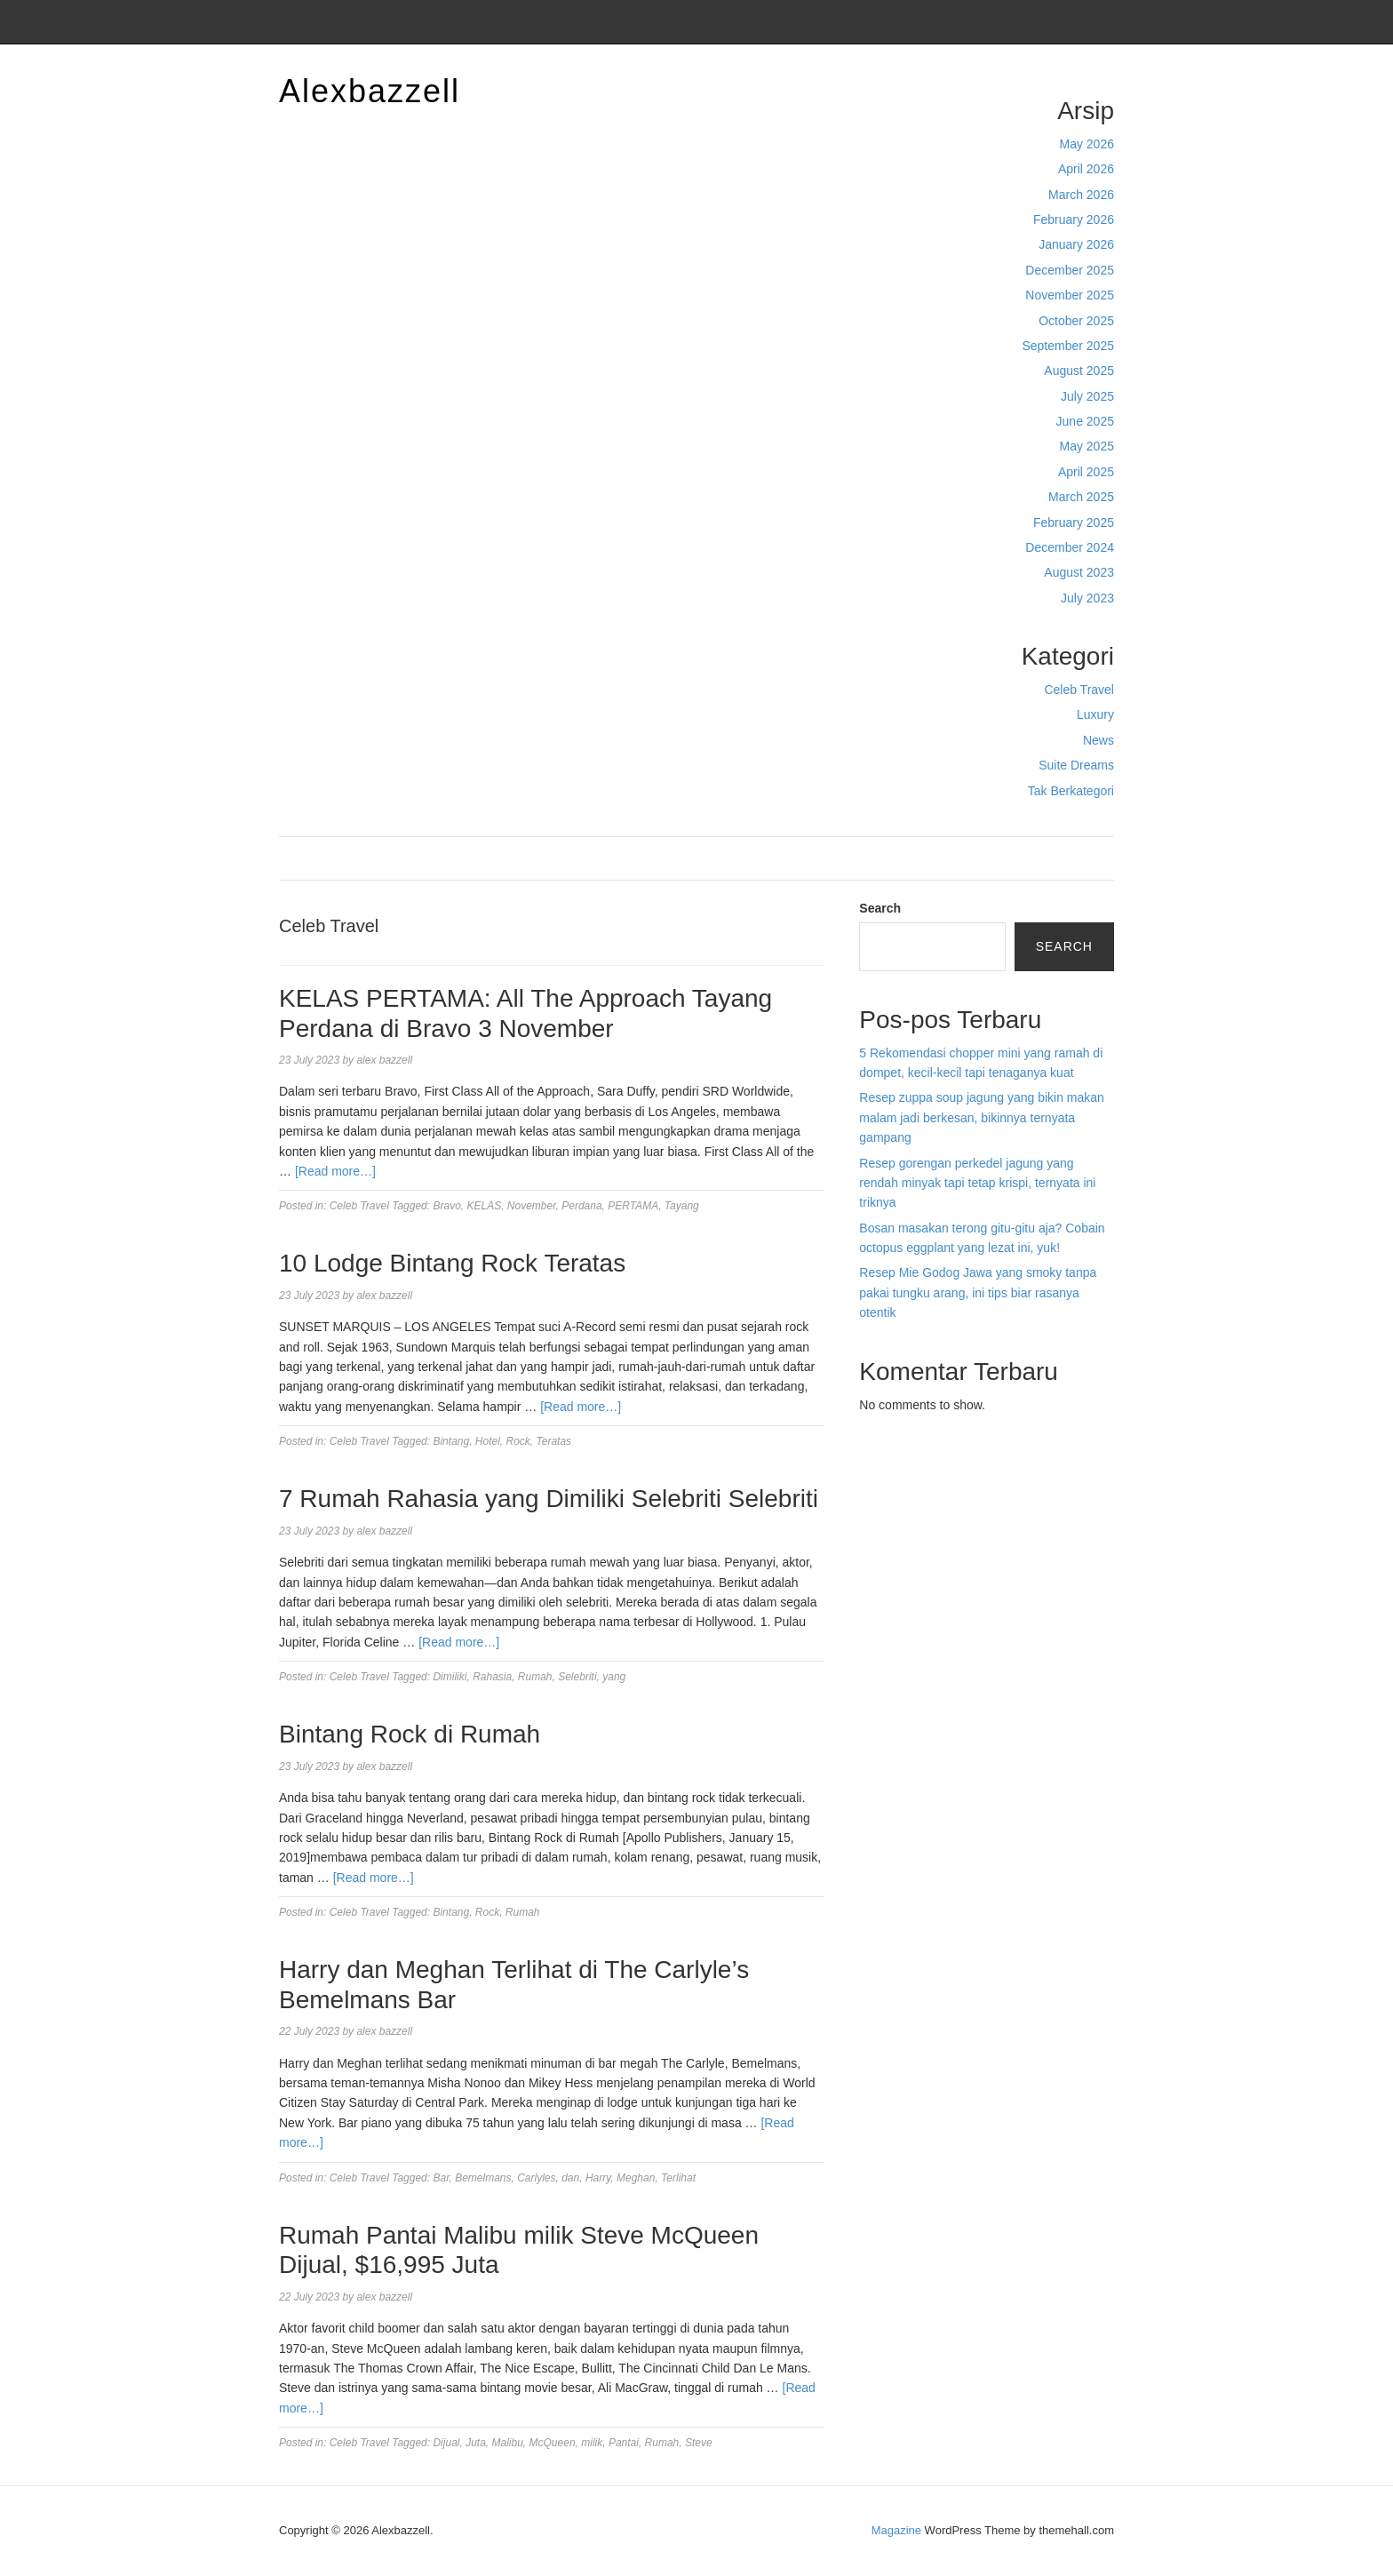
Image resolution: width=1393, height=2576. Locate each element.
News (1098, 740)
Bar (441, 2178)
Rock (518, 1441)
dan (570, 2178)
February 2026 (1073, 219)
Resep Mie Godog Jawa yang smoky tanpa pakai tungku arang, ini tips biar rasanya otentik (977, 1292)
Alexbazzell (369, 91)
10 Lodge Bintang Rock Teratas (452, 1263)
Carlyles (536, 2178)
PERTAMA (633, 1206)
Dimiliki (449, 1677)
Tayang (682, 1206)
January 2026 (1076, 244)
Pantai (624, 2442)
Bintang (451, 1441)
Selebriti (577, 1677)
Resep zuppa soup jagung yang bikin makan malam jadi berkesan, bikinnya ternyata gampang (981, 1117)
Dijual (446, 2442)
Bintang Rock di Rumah (409, 1734)
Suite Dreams (1076, 765)
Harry (597, 2178)
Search (880, 908)
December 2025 (1069, 270)
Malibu (507, 2442)
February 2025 (1073, 522)
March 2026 (1081, 194)
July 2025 (1087, 396)
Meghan (636, 2178)
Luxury (1095, 714)
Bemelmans (483, 2178)
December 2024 (1069, 547)
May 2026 (1087, 144)
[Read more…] (335, 1171)
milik (591, 2442)
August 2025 (1079, 370)
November (531, 1206)
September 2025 (1068, 346)
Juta (476, 2442)
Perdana (581, 1206)
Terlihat (678, 2178)
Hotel (487, 1441)
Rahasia (492, 1677)
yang (613, 1677)
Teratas (554, 1441)
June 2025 (1085, 421)
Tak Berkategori (1071, 791)
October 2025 (1076, 321)
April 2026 (1086, 169)
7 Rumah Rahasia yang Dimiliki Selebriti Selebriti (548, 1498)
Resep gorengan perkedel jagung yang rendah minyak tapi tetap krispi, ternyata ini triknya (977, 1183)
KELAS (483, 1206)
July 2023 (1087, 598)
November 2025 (1069, 295)
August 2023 (1079, 572)
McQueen (552, 2442)
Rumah (535, 1677)
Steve (698, 2442)
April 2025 (1086, 472)
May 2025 (1087, 446)
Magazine (896, 2530)
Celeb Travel (1079, 689)
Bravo (446, 1206)
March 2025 (1081, 497)
